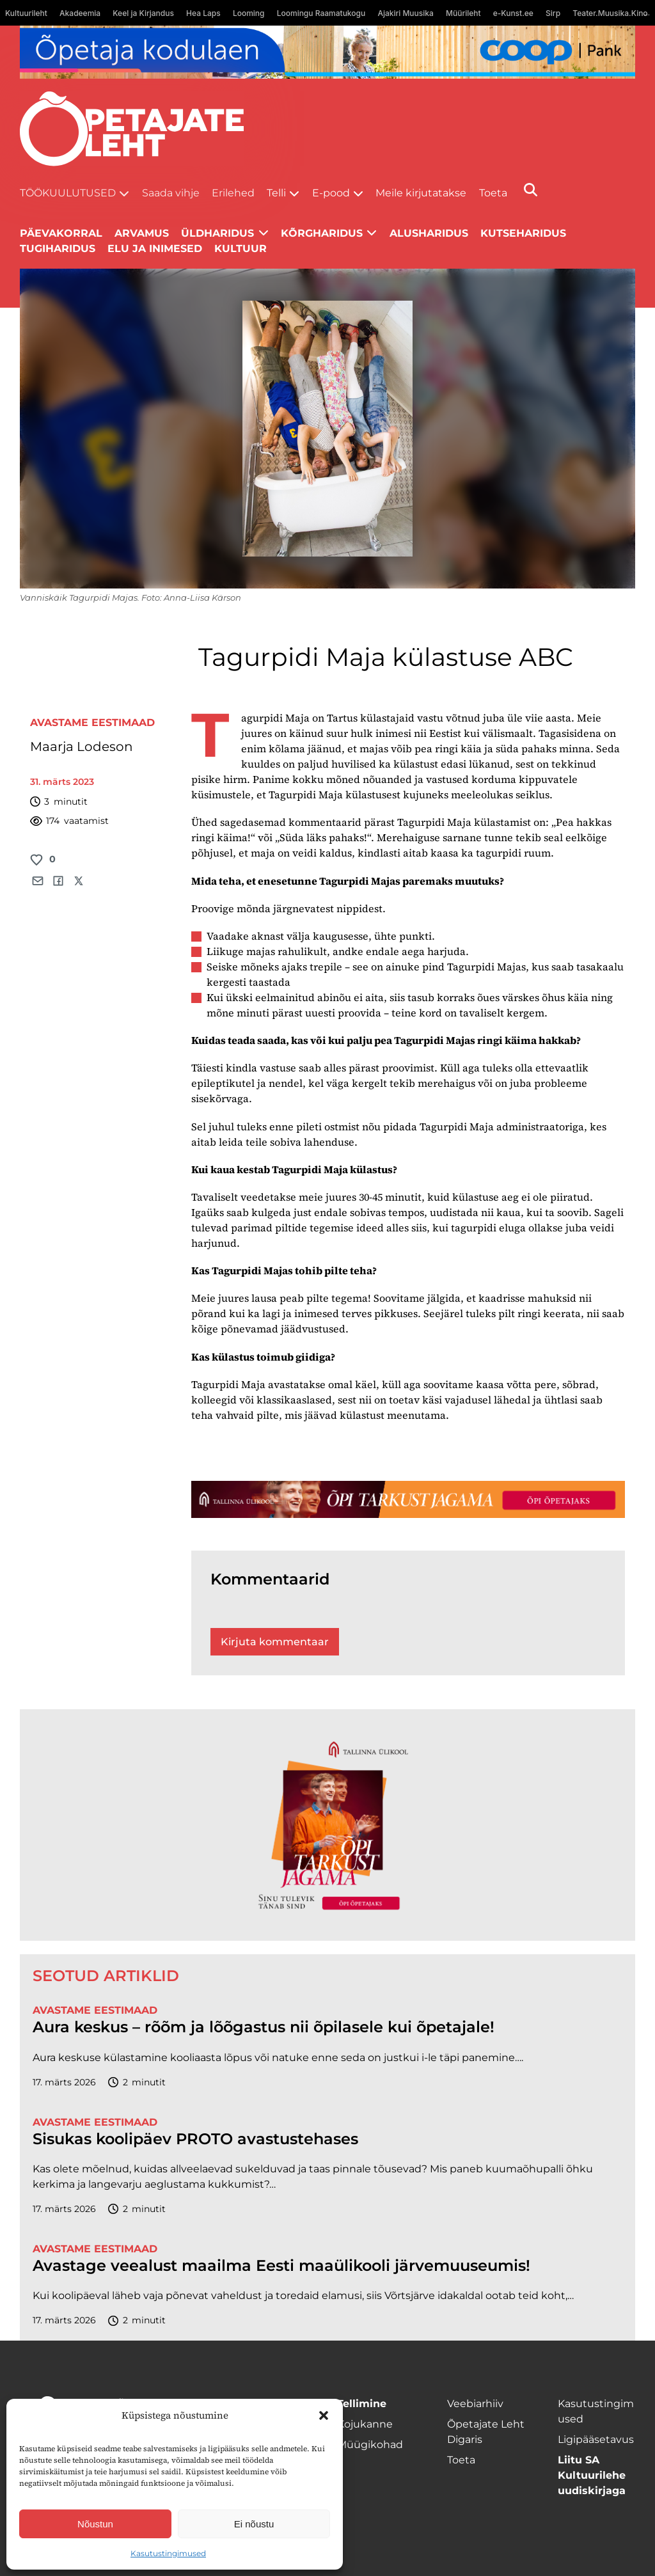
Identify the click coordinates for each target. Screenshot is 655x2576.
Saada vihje (171, 193)
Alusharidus (429, 233)
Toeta (493, 193)
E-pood (331, 193)
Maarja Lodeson (81, 746)
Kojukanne (365, 2424)
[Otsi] (530, 189)
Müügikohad (370, 2444)
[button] (323, 2415)
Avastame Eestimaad (92, 722)
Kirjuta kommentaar (275, 1642)
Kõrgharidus (322, 233)
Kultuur (240, 248)
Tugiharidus (57, 248)
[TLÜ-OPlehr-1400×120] (408, 1499)
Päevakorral (61, 233)
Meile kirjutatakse (420, 193)
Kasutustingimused (168, 2553)
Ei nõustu (254, 2523)
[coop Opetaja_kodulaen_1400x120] (328, 52)
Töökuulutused (68, 193)
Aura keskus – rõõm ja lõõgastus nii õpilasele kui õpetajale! (263, 2027)
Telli (276, 193)
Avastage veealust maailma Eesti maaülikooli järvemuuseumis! (281, 2266)
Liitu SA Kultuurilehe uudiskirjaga (592, 2475)
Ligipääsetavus (596, 2439)
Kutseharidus (523, 233)
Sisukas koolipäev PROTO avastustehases (195, 2139)
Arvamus (141, 233)
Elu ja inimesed (154, 248)
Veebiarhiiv (475, 2404)
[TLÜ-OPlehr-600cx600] (327, 1825)
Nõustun (95, 2523)
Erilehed (233, 193)
